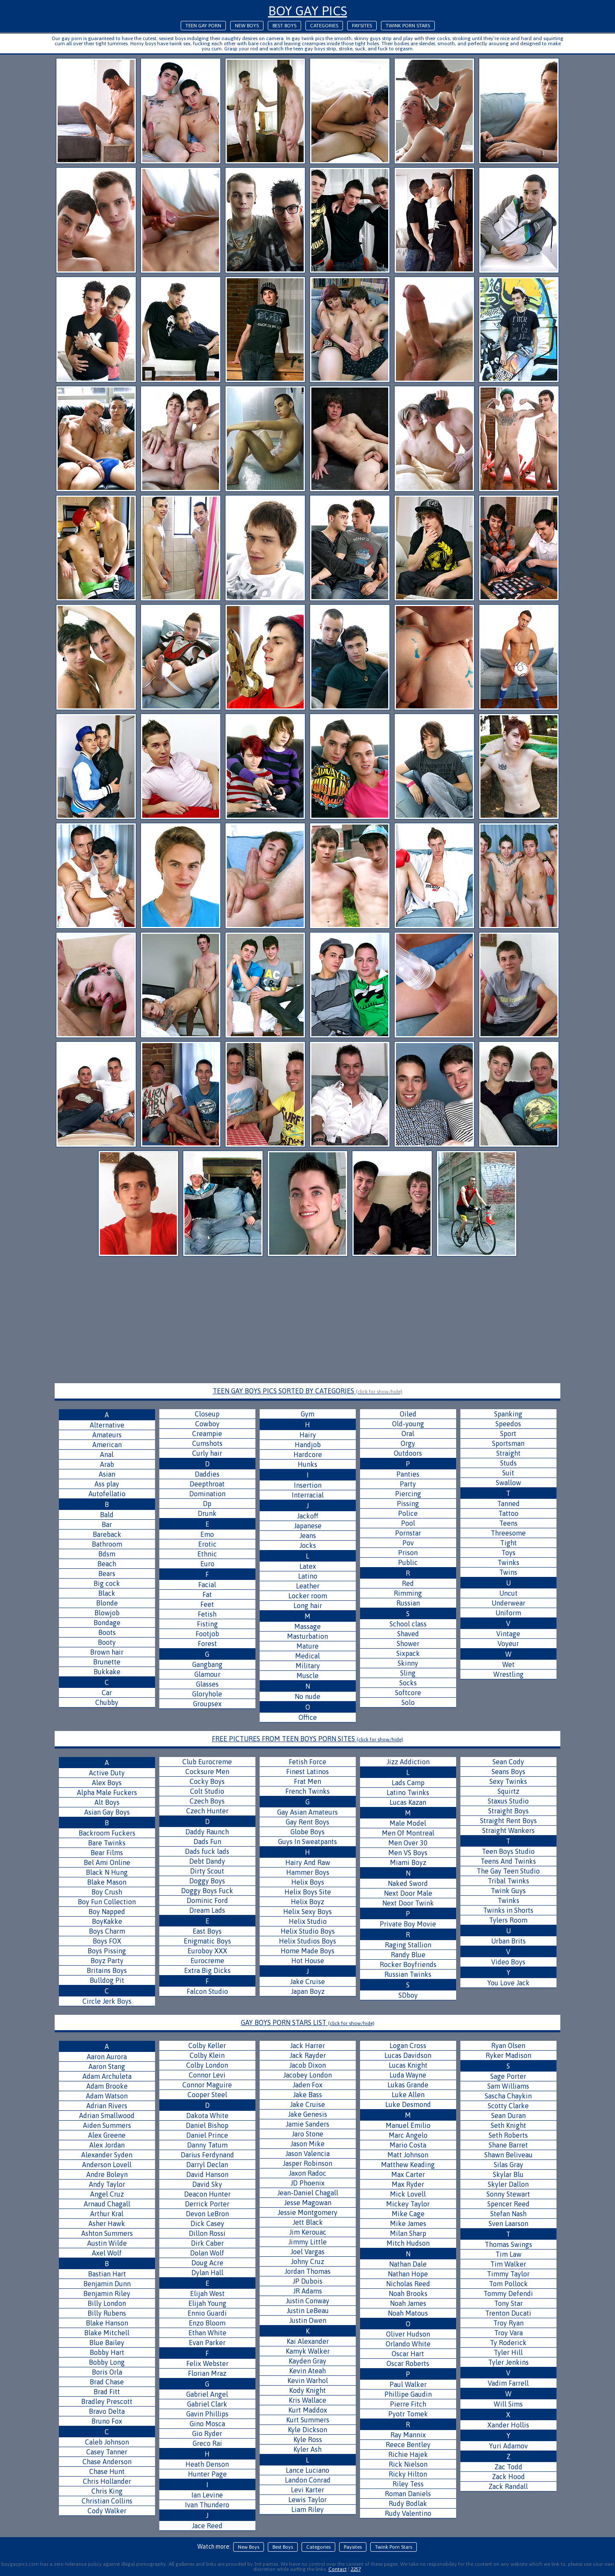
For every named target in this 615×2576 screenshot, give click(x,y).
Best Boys (284, 26)
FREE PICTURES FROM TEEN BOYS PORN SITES (307, 1739)
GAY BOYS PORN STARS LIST (308, 2022)
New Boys (247, 26)
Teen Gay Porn (203, 26)
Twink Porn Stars (408, 26)
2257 (356, 2569)
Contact (337, 2569)
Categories (324, 26)
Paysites (362, 26)
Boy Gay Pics (307, 10)
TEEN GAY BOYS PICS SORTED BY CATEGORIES (307, 1391)
